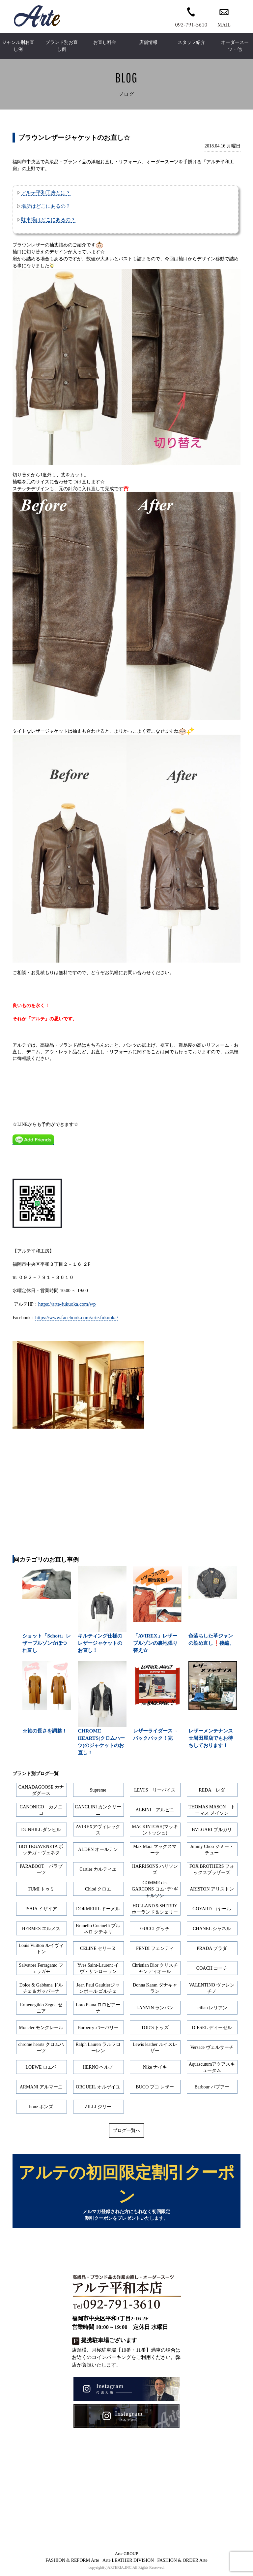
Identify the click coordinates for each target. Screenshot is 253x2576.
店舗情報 (148, 42)
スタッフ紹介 (191, 42)
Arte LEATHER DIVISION (128, 2562)
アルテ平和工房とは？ (45, 192)
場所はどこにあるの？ (45, 206)
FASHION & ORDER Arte (182, 2562)
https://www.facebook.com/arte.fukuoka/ (76, 1317)
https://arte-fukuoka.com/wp (67, 1304)
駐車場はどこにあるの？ (48, 219)
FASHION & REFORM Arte (72, 2562)
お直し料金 (104, 42)
